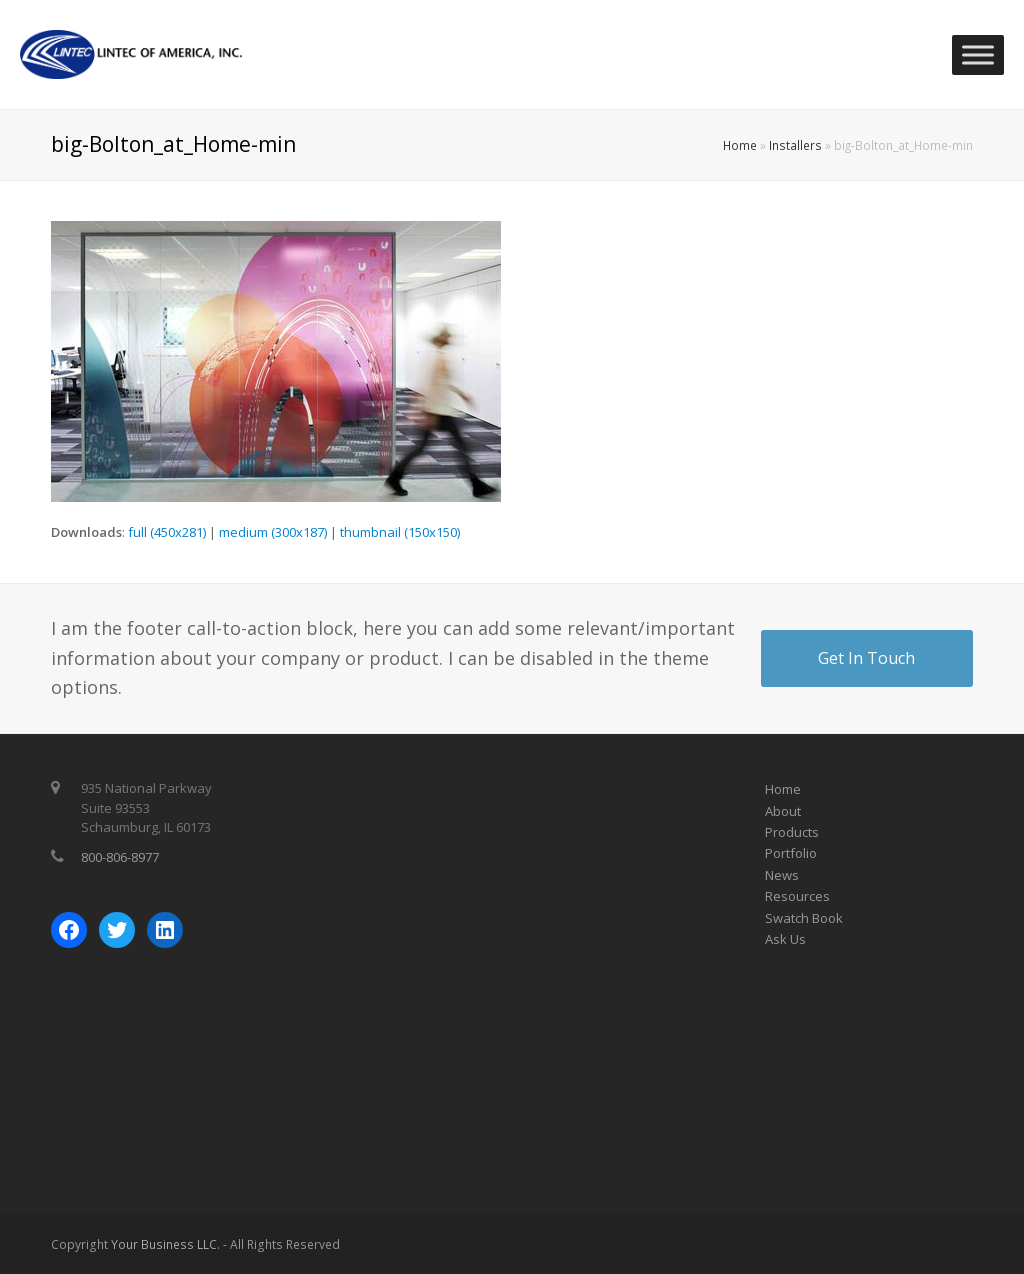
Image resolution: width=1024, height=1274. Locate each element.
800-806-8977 (120, 857)
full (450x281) (167, 532)
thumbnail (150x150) (400, 532)
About (783, 811)
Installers (795, 145)
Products (792, 832)
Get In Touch (866, 658)
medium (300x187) (273, 532)
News (782, 875)
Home (740, 145)
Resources (797, 896)
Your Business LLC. (165, 1244)
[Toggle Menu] (978, 54)
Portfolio (791, 853)
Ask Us (785, 939)
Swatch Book (804, 918)
